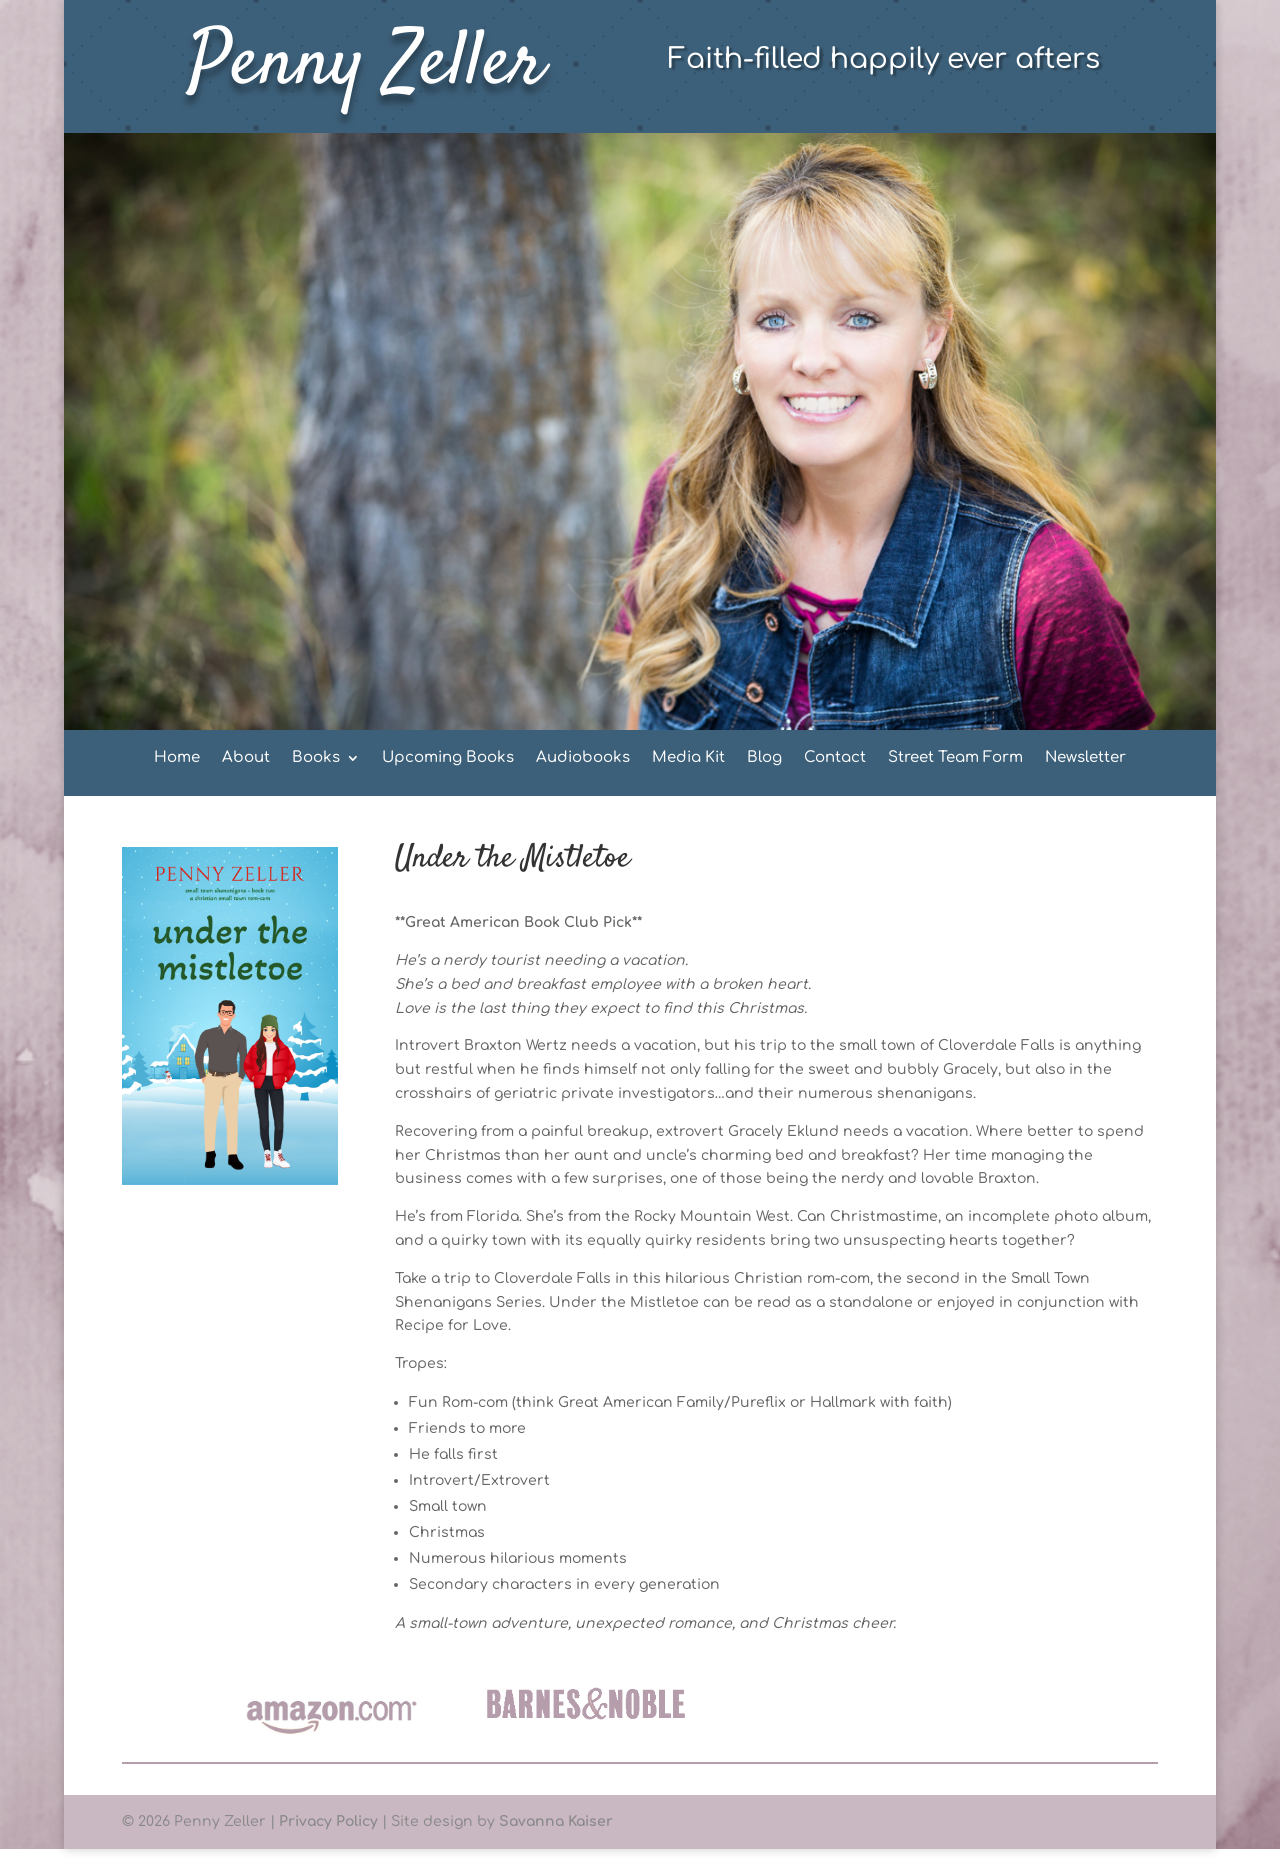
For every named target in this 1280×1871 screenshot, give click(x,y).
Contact (835, 758)
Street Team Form (955, 758)
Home (177, 758)
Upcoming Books (448, 758)
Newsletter (1085, 758)
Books (316, 758)
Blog (764, 758)
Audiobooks (583, 758)
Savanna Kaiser (556, 1821)
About (246, 758)
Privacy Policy (328, 1821)
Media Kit (688, 758)
